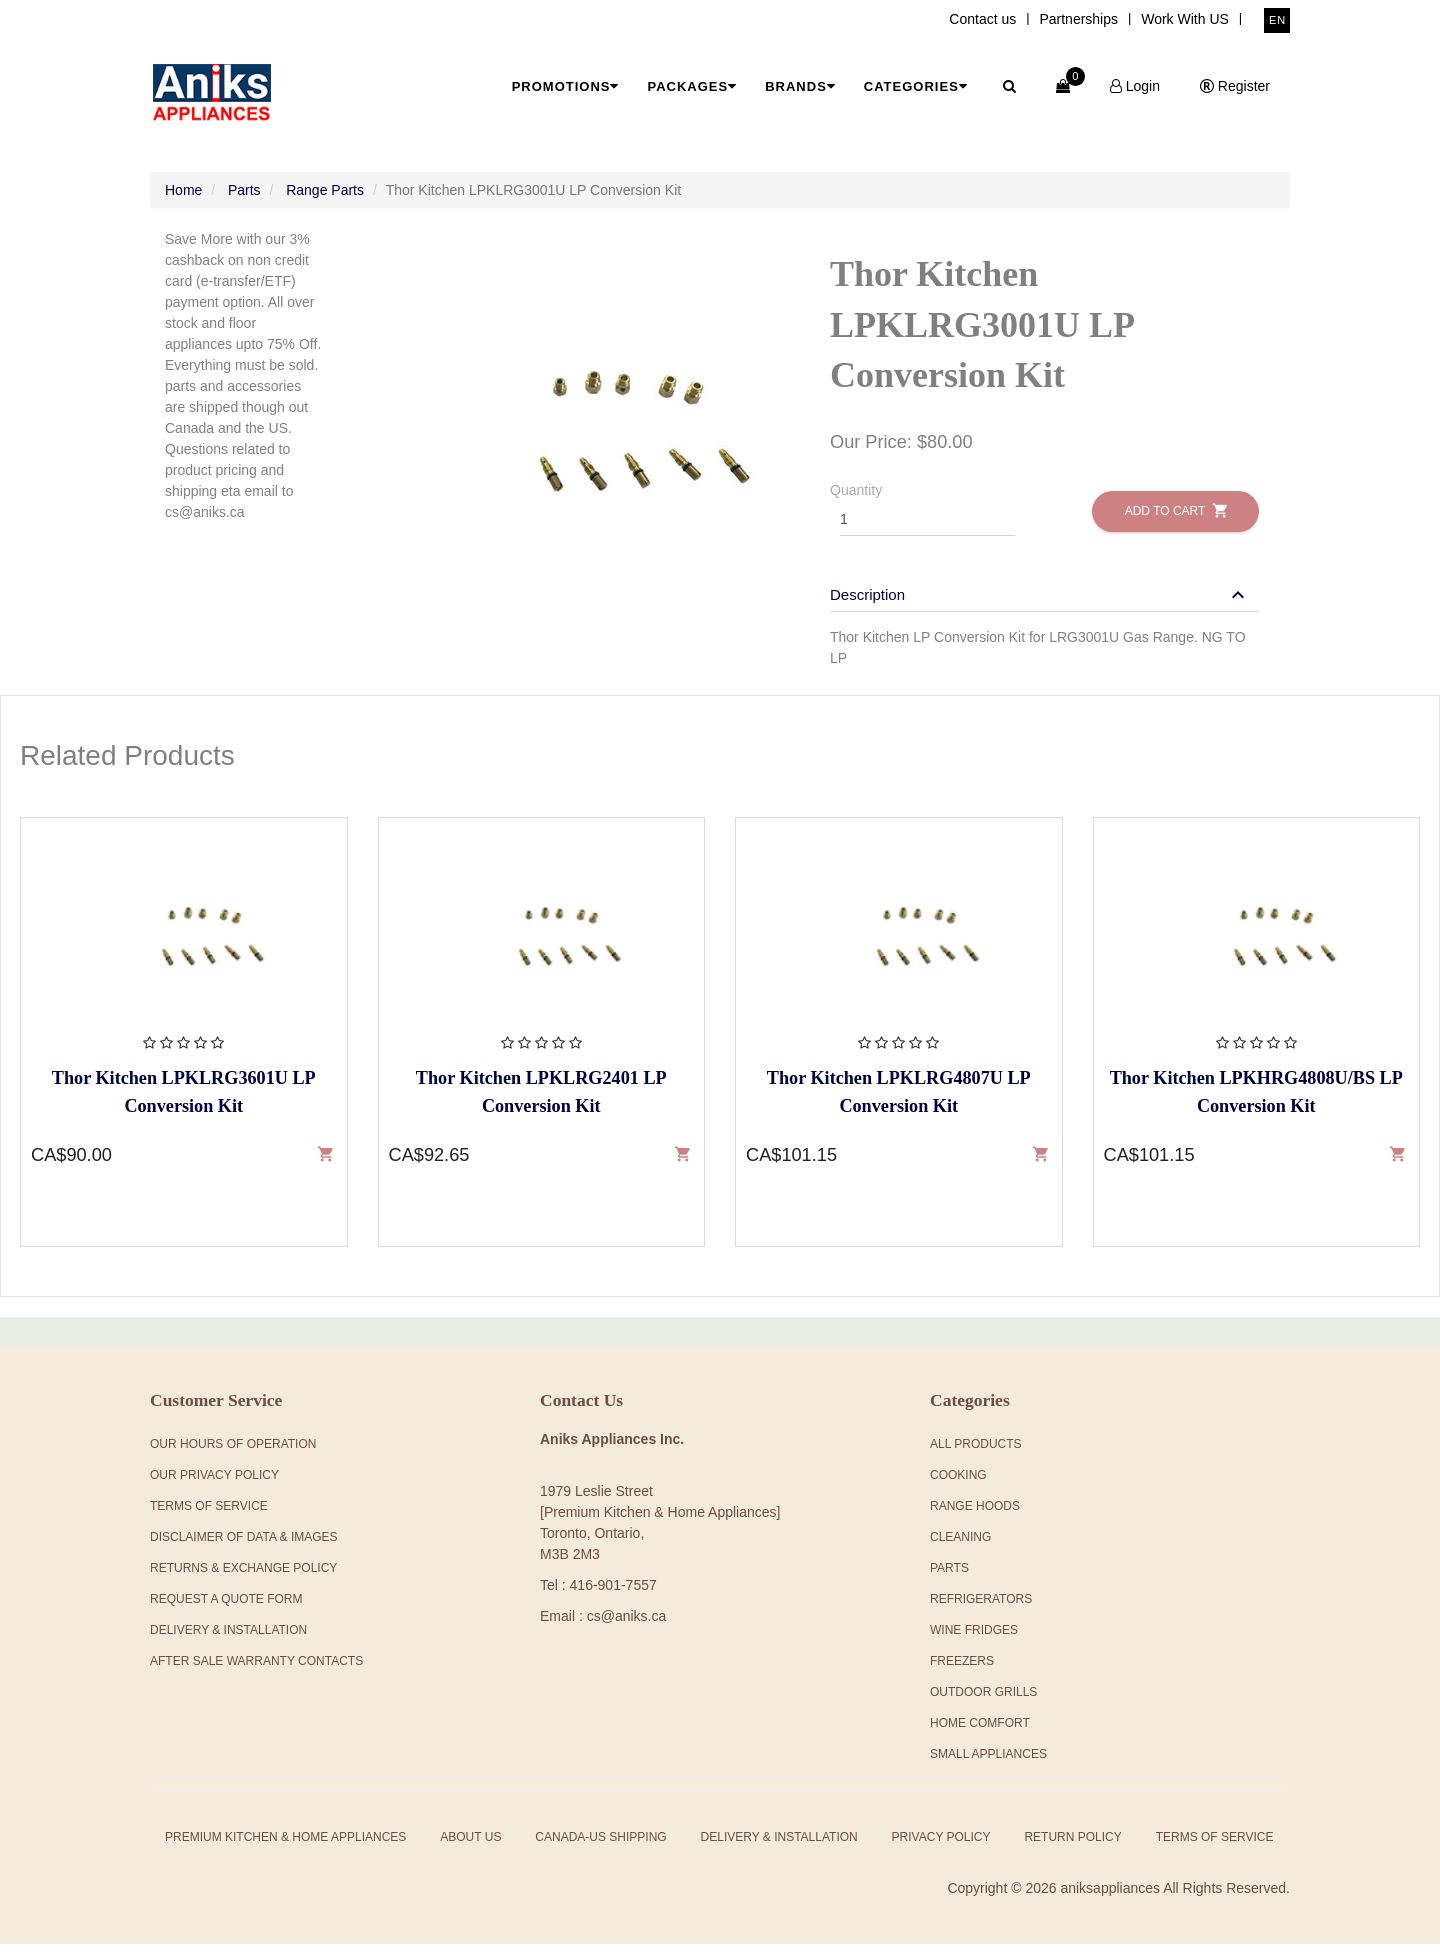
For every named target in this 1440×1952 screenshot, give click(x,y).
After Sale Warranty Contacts (256, 1669)
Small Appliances (988, 1762)
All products (976, 1452)
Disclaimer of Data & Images (244, 1545)
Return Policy (1072, 1845)
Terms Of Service (209, 1514)
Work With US (1185, 19)
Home (183, 198)
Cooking (958, 1483)
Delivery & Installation (228, 1638)
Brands (800, 86)
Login (1135, 86)
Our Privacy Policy (214, 1483)
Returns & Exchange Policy (243, 1576)
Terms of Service (1215, 1845)
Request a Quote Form (226, 1607)
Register (1235, 86)
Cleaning (960, 1545)
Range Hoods (975, 1514)
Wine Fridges (974, 1638)
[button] (1040, 602)
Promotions (566, 86)
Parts (244, 198)
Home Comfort (980, 1731)
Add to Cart (1175, 518)
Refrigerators (981, 1607)
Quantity (856, 498)
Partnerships (1078, 19)
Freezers (962, 1669)
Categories (916, 86)
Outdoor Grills (983, 1700)
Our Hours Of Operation (233, 1452)
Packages (692, 86)
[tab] (1045, 593)
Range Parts (325, 198)
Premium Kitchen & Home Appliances (285, 1845)
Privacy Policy (941, 1845)
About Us (470, 1845)
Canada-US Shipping (600, 1845)
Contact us (982, 19)
